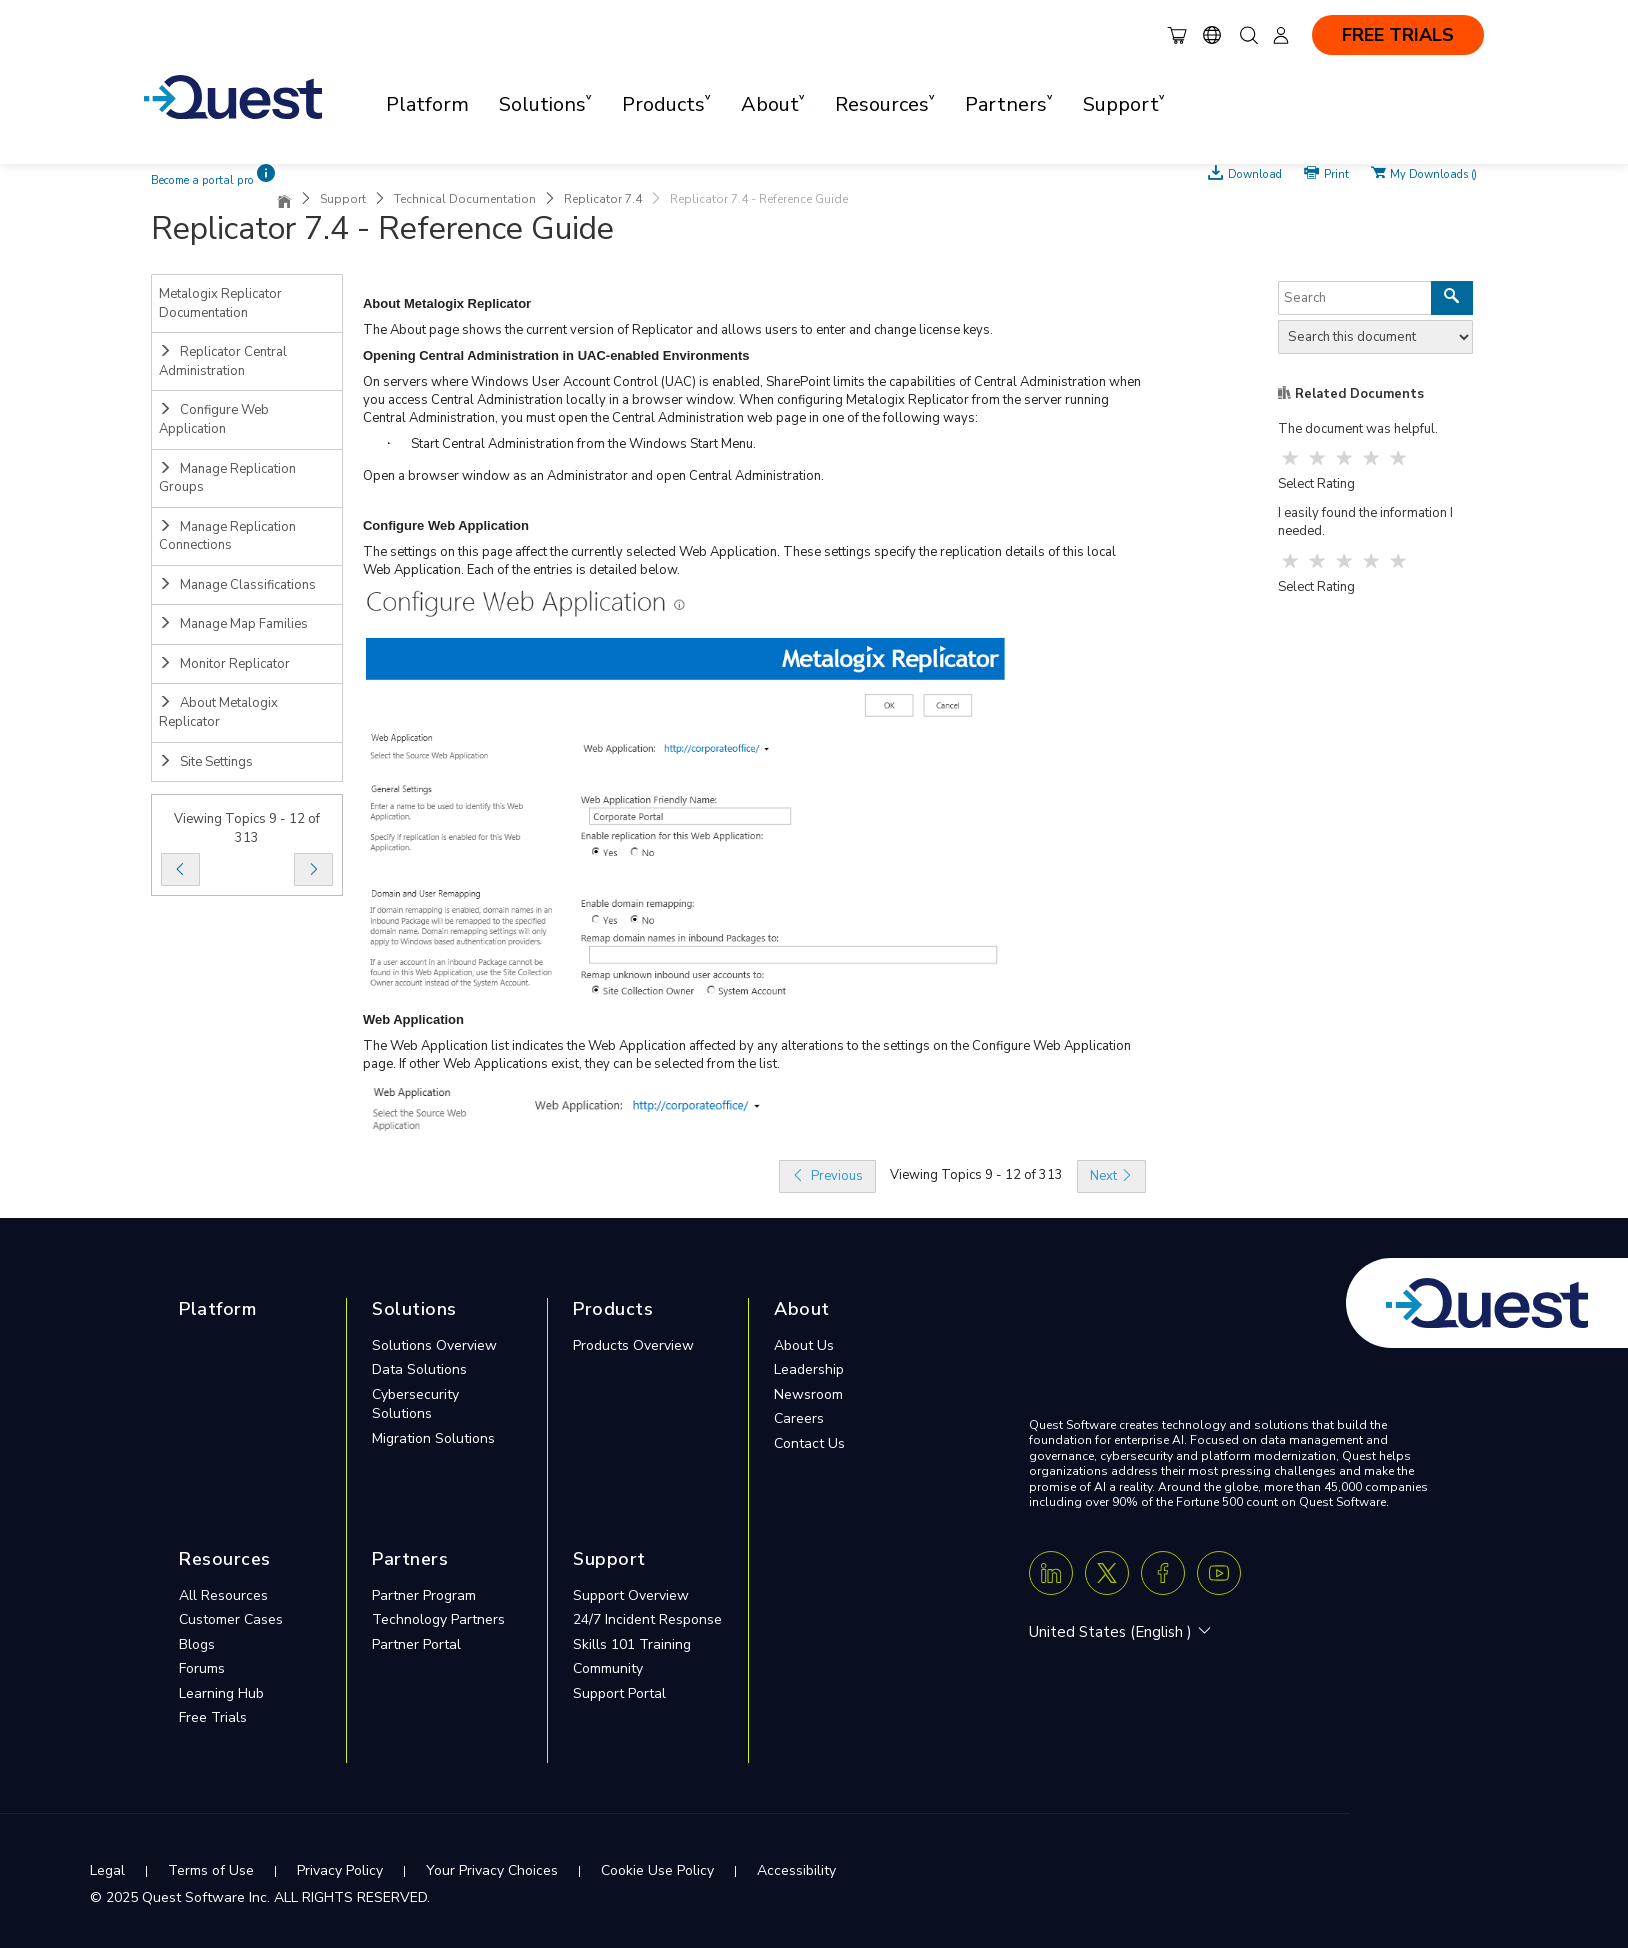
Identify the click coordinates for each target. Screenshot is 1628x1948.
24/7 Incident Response (647, 1619)
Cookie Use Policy (657, 1870)
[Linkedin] (1051, 1573)
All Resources (223, 1595)
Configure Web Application (214, 419)
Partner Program (424, 1595)
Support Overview (631, 1595)
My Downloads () (1433, 173)
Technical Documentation (465, 199)
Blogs (197, 1644)
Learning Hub (221, 1693)
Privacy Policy (340, 1870)
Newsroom (808, 1394)
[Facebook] (1163, 1573)
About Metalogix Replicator (218, 712)
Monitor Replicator (224, 664)
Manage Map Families (233, 624)
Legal (107, 1870)
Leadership (809, 1369)
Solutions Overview (434, 1345)
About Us (804, 1345)
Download (1255, 173)
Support (343, 199)
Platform (427, 104)
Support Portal (619, 1693)
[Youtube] (1219, 1573)
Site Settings (206, 762)
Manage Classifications (237, 585)
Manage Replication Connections (227, 536)
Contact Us (809, 1443)
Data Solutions (419, 1369)
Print (1336, 173)
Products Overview (633, 1345)
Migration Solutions (433, 1438)
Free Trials (213, 1717)
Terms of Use (211, 1870)
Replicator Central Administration (223, 361)
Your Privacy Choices (492, 1870)
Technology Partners (438, 1619)
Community (608, 1668)
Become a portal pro (202, 180)
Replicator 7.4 (603, 199)
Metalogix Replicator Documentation (220, 303)
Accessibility (796, 1870)
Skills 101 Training (632, 1644)
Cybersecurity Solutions (415, 1404)
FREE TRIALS (1398, 35)
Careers (799, 1418)
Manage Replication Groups (227, 478)
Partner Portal (416, 1644)
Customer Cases (231, 1619)
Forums (202, 1668)
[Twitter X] (1107, 1573)
